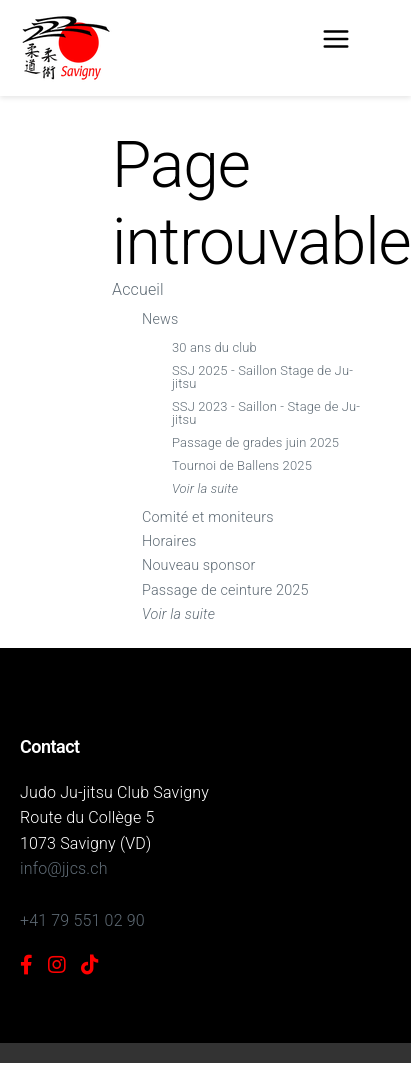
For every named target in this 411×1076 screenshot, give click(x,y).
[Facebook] (26, 965)
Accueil (138, 289)
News (160, 319)
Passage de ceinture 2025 (225, 590)
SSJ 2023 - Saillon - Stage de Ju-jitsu (266, 413)
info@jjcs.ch (64, 868)
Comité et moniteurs (208, 517)
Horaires (169, 541)
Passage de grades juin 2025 (255, 442)
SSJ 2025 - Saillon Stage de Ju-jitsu (262, 377)
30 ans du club (214, 347)
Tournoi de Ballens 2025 (242, 465)
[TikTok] (90, 965)
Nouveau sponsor (198, 565)
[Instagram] (57, 965)
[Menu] (336, 43)
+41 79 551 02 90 (82, 920)
